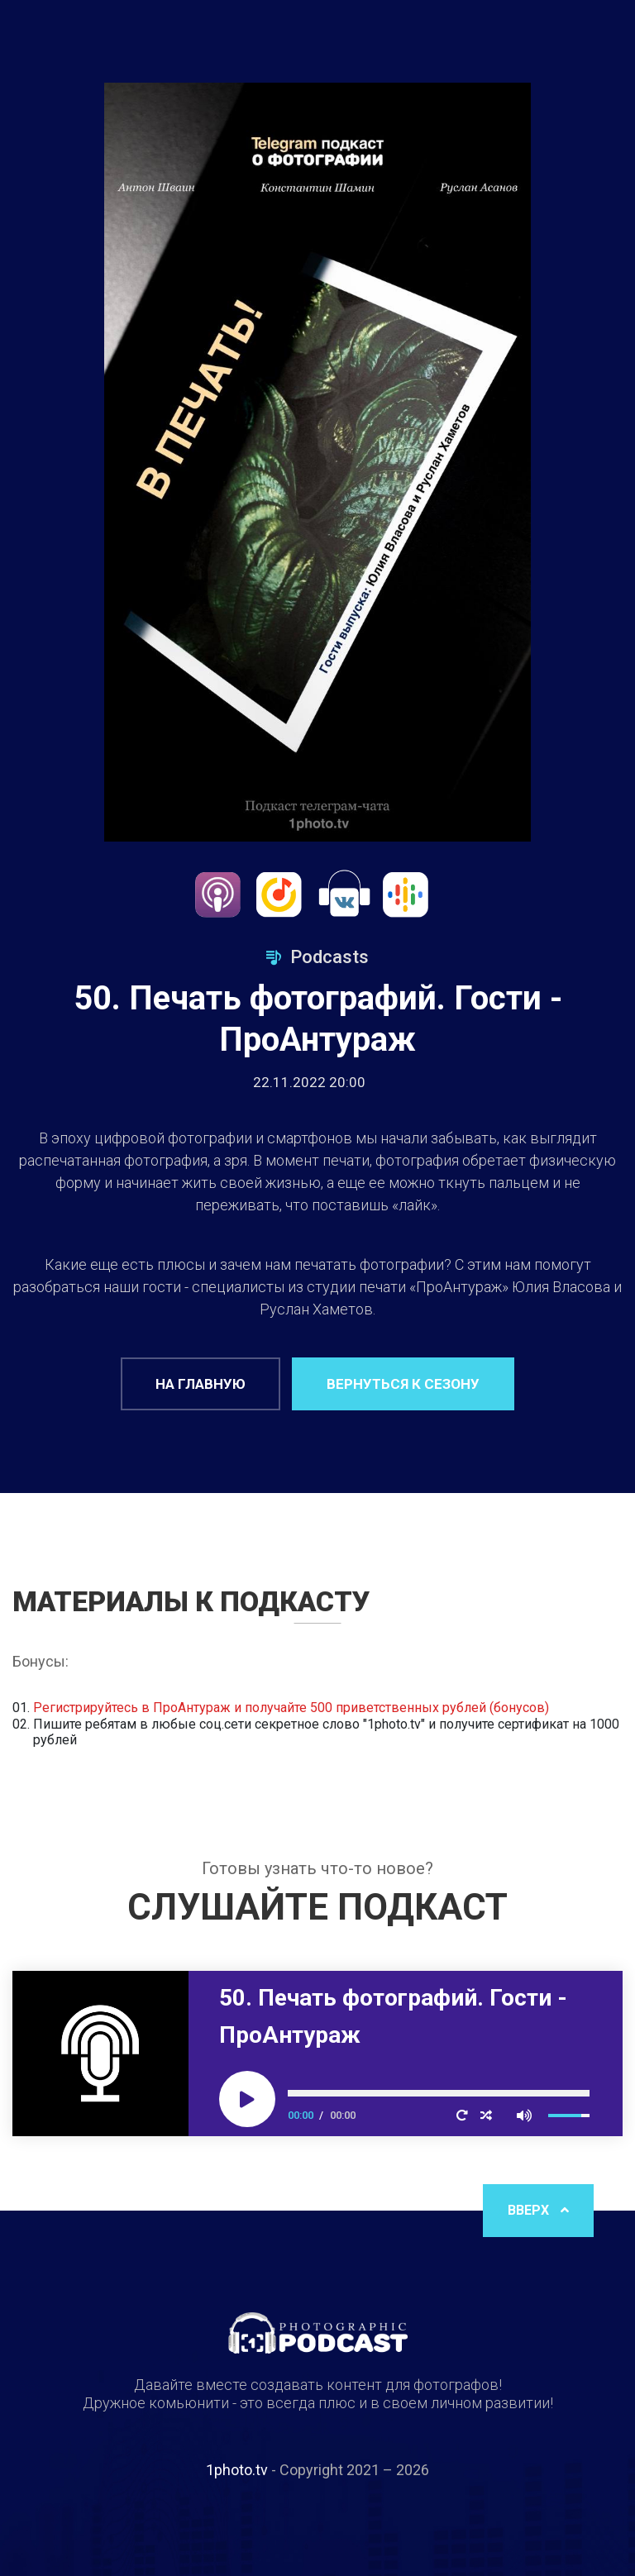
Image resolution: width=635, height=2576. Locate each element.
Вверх (538, 2210)
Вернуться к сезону (403, 1384)
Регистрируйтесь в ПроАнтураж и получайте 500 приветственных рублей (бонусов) (291, 1707)
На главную (200, 1384)
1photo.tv (237, 2469)
